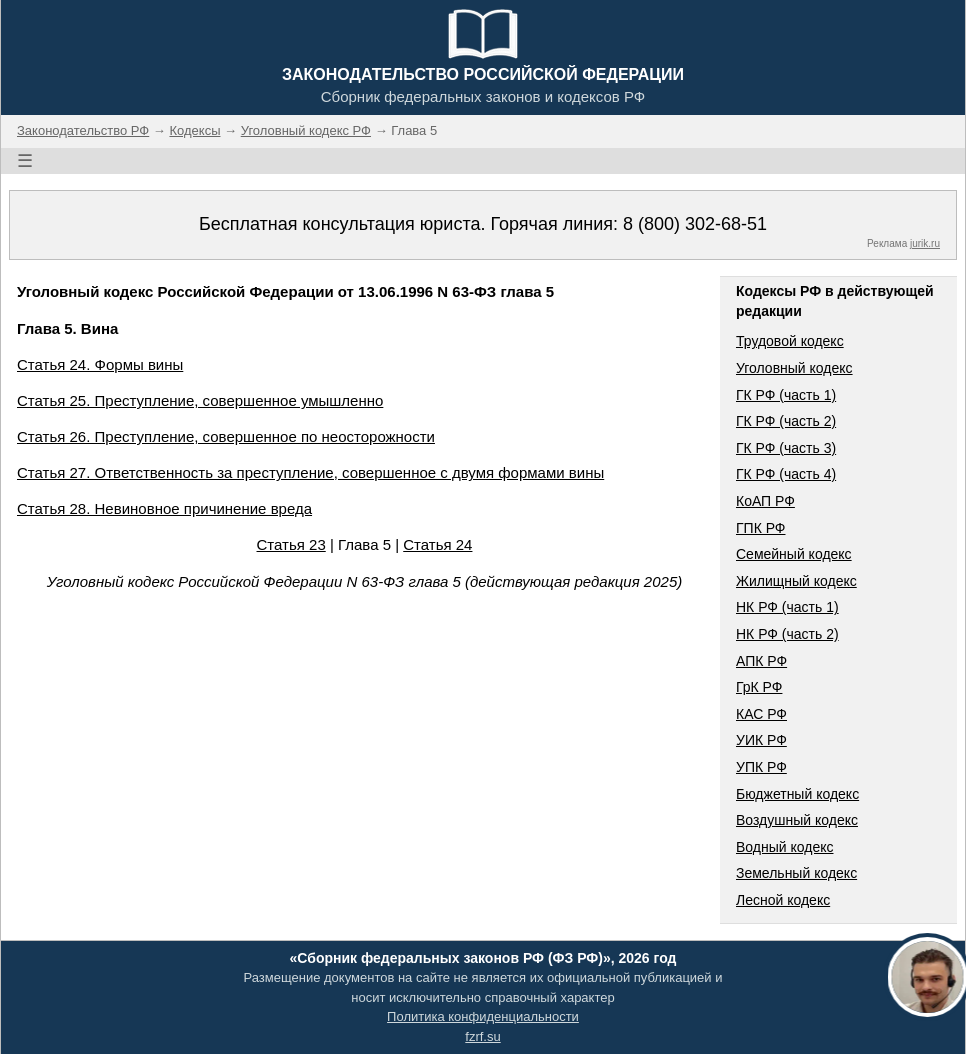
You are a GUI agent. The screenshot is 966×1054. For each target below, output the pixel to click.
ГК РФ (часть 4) (786, 474)
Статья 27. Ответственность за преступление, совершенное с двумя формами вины (310, 472)
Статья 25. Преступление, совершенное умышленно (200, 400)
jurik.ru (925, 243)
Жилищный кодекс (796, 581)
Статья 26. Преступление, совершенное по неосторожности (226, 436)
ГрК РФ (759, 687)
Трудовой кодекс (790, 341)
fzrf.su (482, 1036)
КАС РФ (761, 714)
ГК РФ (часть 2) (786, 421)
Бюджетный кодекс (797, 794)
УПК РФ (761, 767)
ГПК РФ (761, 528)
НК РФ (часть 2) (787, 634)
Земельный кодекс (796, 873)
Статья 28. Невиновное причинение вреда (164, 508)
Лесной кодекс (783, 900)
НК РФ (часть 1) (787, 607)
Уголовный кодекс (794, 368)
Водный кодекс (785, 847)
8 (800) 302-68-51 (695, 224)
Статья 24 (437, 544)
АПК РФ (761, 661)
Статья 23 (291, 544)
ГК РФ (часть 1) (786, 395)
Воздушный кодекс (797, 820)
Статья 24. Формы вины (100, 364)
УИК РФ (761, 740)
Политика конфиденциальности (483, 1016)
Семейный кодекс (794, 554)
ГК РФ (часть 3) (786, 448)
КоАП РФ (765, 501)
